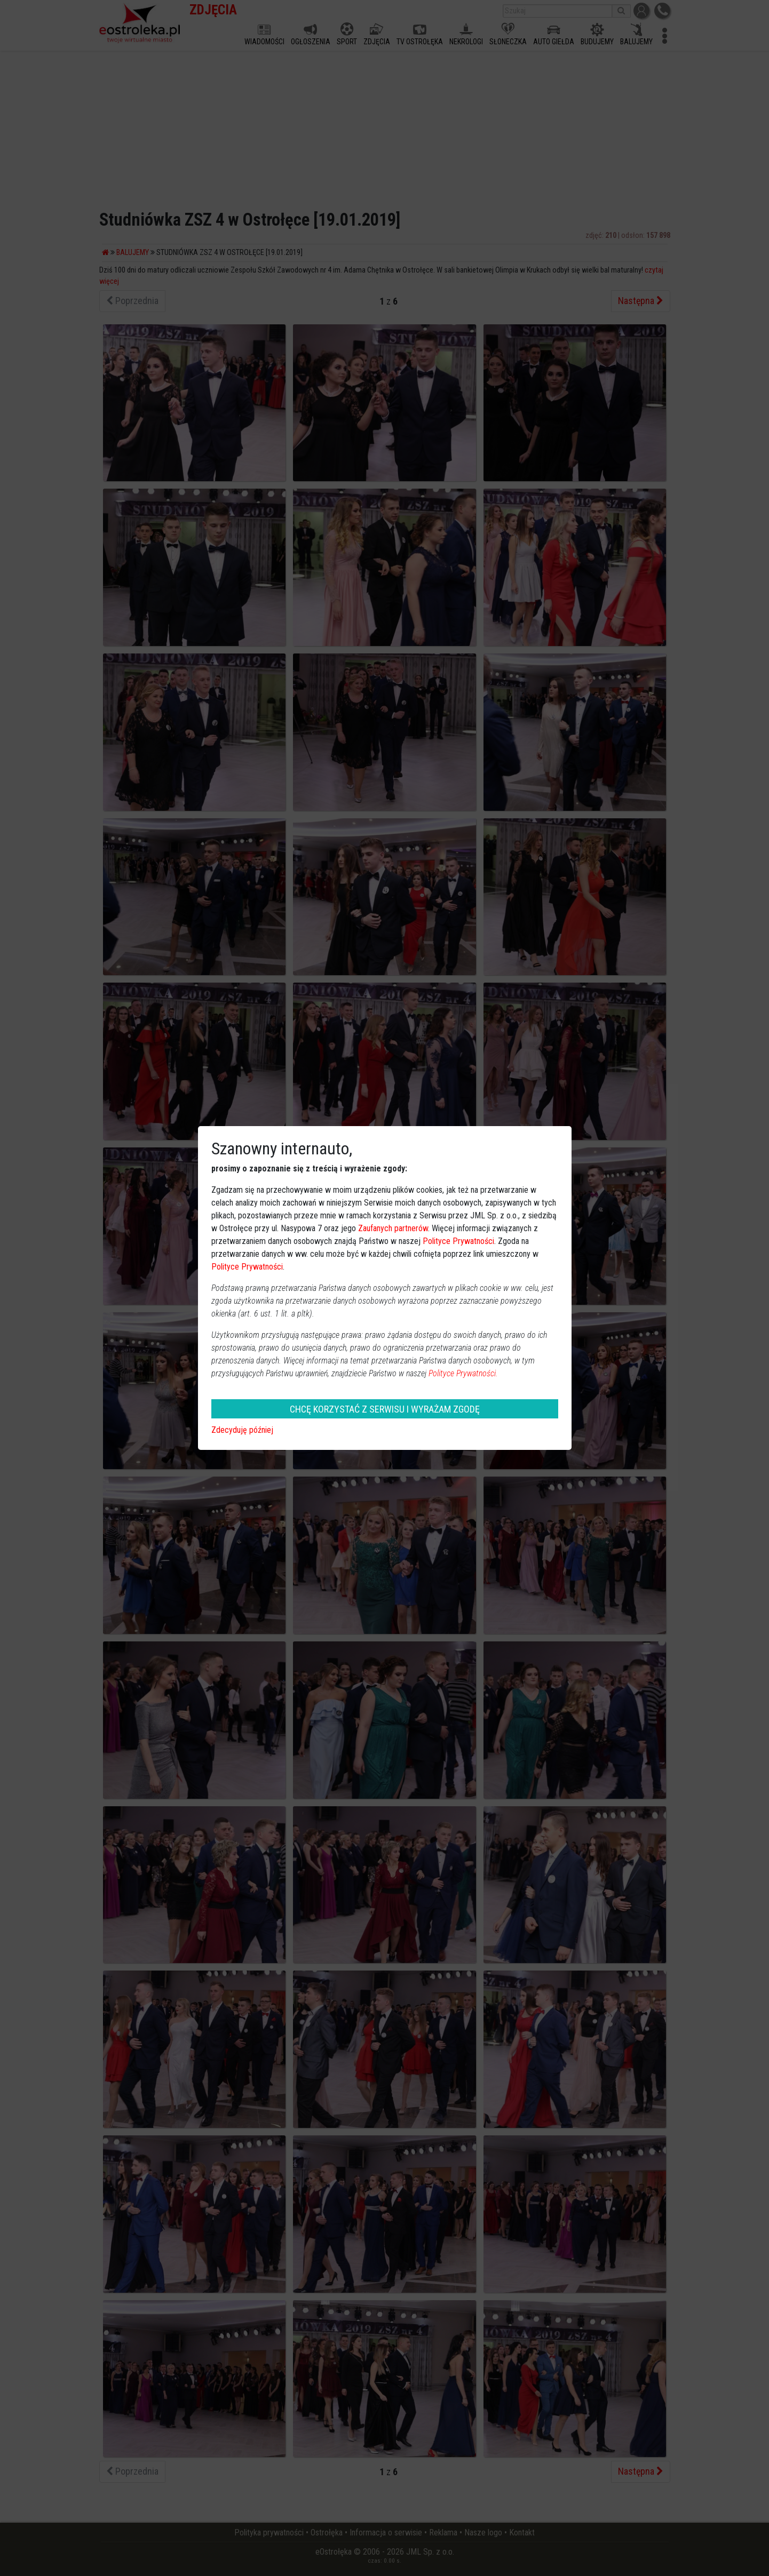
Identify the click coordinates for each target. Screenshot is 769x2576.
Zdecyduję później (242, 1430)
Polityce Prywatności (458, 1241)
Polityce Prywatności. (463, 1373)
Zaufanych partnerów (393, 1228)
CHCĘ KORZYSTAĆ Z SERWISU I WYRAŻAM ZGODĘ (385, 1409)
